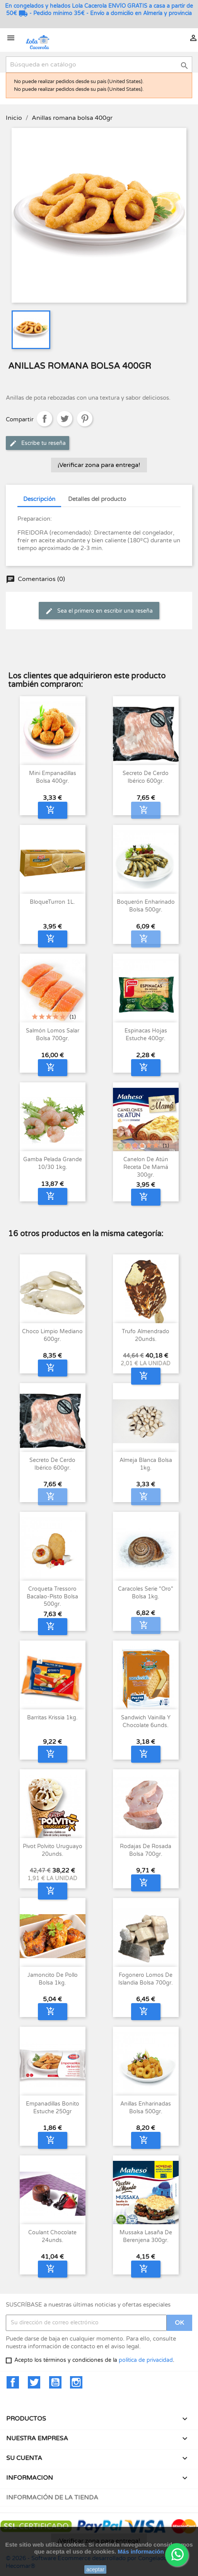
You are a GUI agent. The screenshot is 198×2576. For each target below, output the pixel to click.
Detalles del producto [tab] (97, 499)
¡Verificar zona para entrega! (99, 465)
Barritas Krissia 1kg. (52, 1717)
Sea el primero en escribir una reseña (99, 611)
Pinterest (84, 418)
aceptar (95, 2569)
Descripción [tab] (39, 499)
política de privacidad (146, 2360)
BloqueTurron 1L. (52, 902)
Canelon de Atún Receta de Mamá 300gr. (145, 1167)
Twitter (34, 2382)
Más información (141, 2551)
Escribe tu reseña (37, 443)
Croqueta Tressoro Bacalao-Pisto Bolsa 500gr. (52, 1597)
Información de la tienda (52, 2497)
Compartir (44, 418)
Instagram (76, 2382)
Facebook (13, 2382)
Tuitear (64, 418)
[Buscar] (99, 64)
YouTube (55, 2382)
